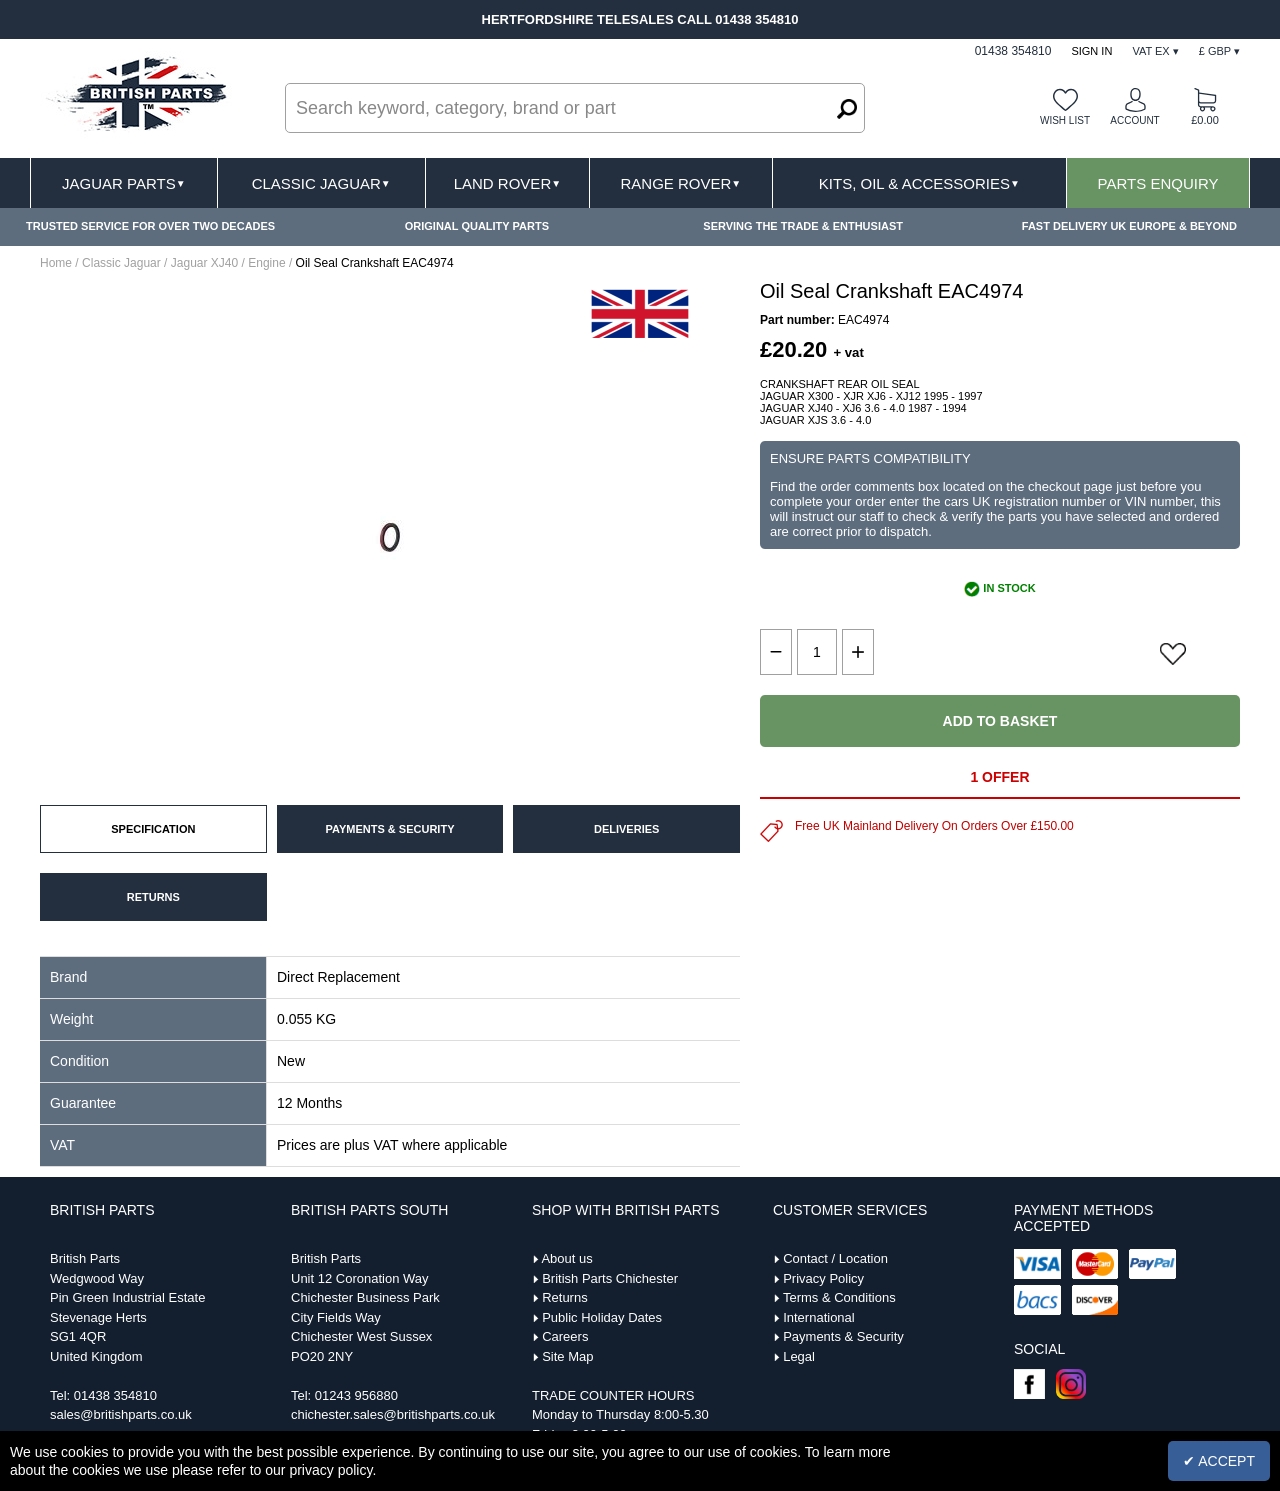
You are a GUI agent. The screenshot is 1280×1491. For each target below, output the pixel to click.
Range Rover (680, 183)
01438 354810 (115, 1395)
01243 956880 (356, 1395)
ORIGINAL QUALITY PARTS (477, 226)
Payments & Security (843, 1336)
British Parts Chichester (610, 1278)
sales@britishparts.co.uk (121, 1414)
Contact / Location (835, 1258)
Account (1134, 120)
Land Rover (507, 183)
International (819, 1317)
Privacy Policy (823, 1278)
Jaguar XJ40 (204, 263)
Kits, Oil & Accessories (919, 183)
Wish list (1065, 120)
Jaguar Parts (124, 183)
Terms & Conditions (839, 1297)
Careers (565, 1336)
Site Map (567, 1356)
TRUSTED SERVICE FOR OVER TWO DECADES (150, 226)
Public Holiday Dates (602, 1317)
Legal (799, 1356)
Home (56, 263)
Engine (266, 263)
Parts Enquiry (1158, 183)
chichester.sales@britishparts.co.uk (393, 1414)
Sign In (1091, 51)
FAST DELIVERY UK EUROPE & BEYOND (1129, 226)
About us (566, 1258)
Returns (565, 1297)
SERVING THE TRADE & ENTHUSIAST (803, 226)
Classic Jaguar (321, 183)
